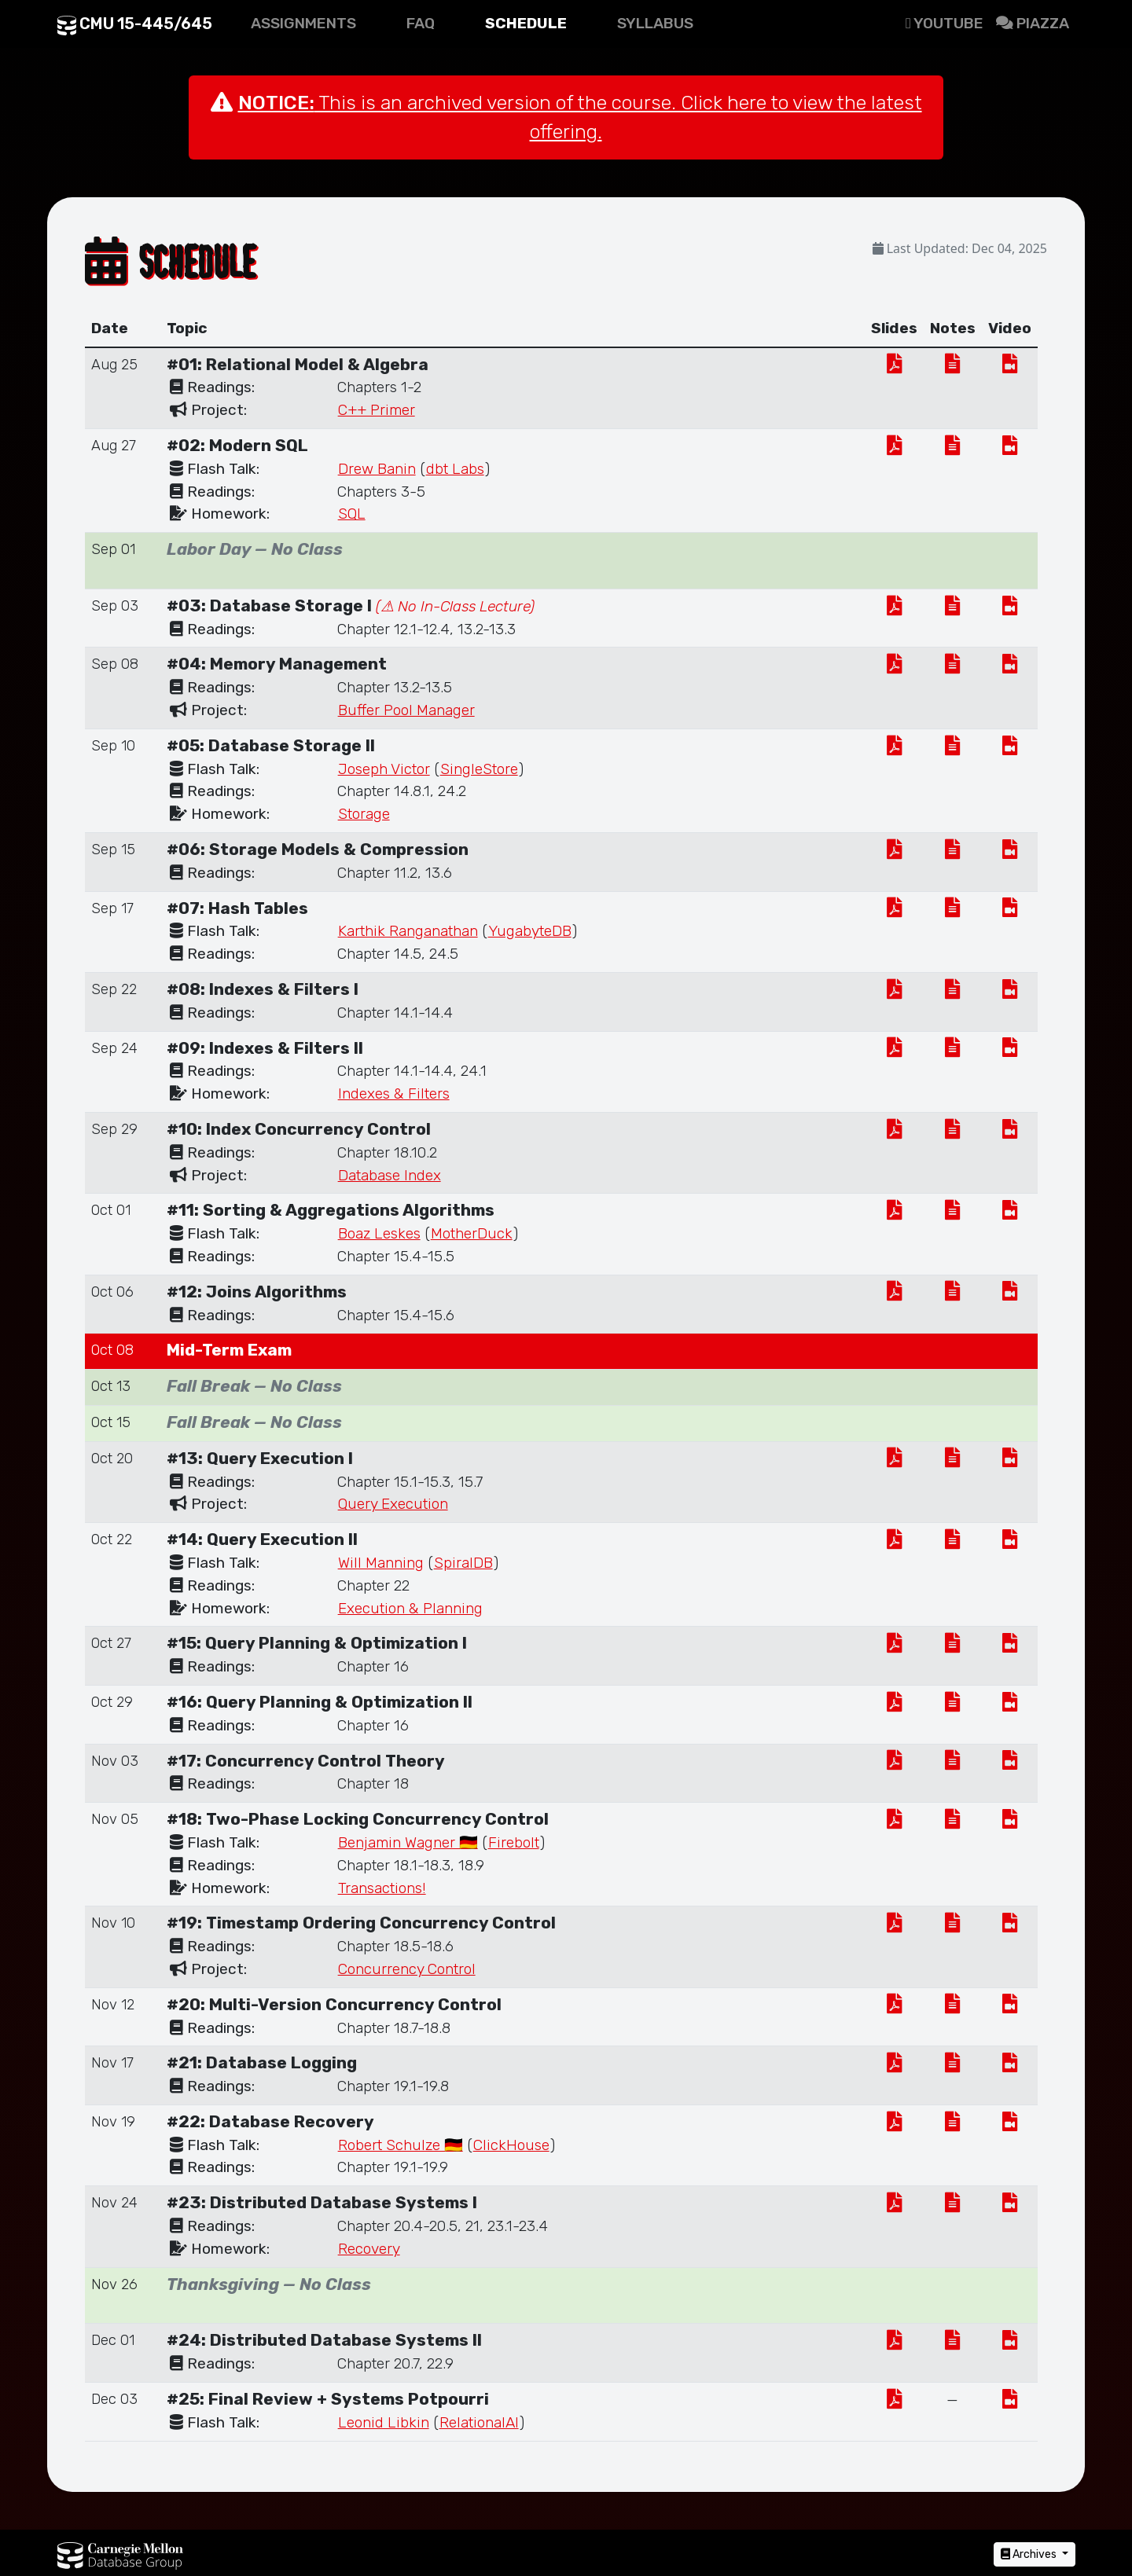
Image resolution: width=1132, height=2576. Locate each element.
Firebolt (513, 1842)
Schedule (526, 23)
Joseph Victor (384, 769)
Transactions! (382, 1888)
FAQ (420, 23)
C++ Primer (376, 410)
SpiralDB (463, 1563)
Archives (1030, 2554)
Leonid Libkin (383, 2422)
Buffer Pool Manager (406, 710)
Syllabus (655, 23)
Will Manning (381, 1563)
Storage (364, 814)
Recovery (369, 2249)
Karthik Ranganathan (408, 931)
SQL (352, 514)
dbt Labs (455, 469)
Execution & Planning (410, 1608)
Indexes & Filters (394, 1093)
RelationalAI (479, 2422)
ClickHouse (511, 2145)
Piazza (1032, 23)
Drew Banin (377, 469)
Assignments (303, 23)
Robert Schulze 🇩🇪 (400, 2145)
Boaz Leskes (379, 1233)
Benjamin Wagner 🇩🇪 (408, 1842)
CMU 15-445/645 (134, 24)
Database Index (389, 1175)
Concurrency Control (407, 1969)
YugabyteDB (530, 931)
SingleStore (479, 769)
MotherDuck (472, 1233)
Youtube (944, 23)
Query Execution (393, 1504)
